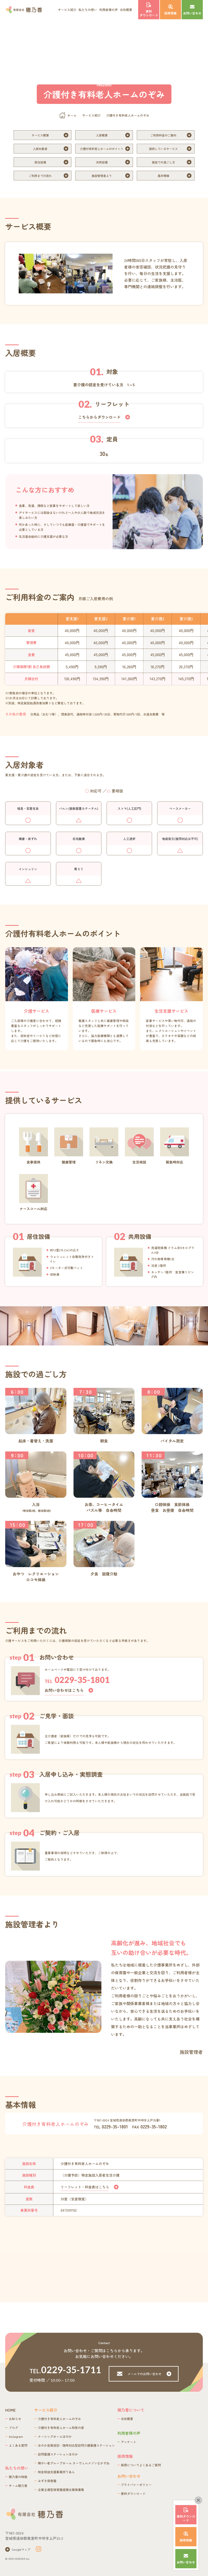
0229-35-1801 (77, 1680)
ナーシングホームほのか (55, 2436)
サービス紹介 (67, 9)
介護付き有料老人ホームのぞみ (59, 2418)
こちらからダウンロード (99, 417)
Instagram (16, 2436)
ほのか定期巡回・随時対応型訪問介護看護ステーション (76, 2445)
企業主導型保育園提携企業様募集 (61, 2489)
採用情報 (125, 2456)
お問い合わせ (128, 2476)
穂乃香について (130, 2410)
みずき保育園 (47, 2480)
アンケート (128, 2442)
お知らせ (15, 2418)
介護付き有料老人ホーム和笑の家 (61, 2427)
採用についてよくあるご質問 (141, 2465)
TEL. (63, 2369)
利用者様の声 (108, 9)
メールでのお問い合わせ (144, 2373)
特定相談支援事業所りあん (56, 2472)
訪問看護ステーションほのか (58, 2454)
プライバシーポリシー (136, 2484)
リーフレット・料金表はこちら (85, 2247)
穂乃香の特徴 (18, 2476)
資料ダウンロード (133, 2493)
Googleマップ (21, 2549)
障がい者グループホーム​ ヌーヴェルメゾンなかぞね (73, 2463)
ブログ (13, 2427)
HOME (10, 2410)
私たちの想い (88, 9)
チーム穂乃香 (18, 2485)
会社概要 (126, 9)
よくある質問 (18, 2445)
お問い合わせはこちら (64, 1690)
